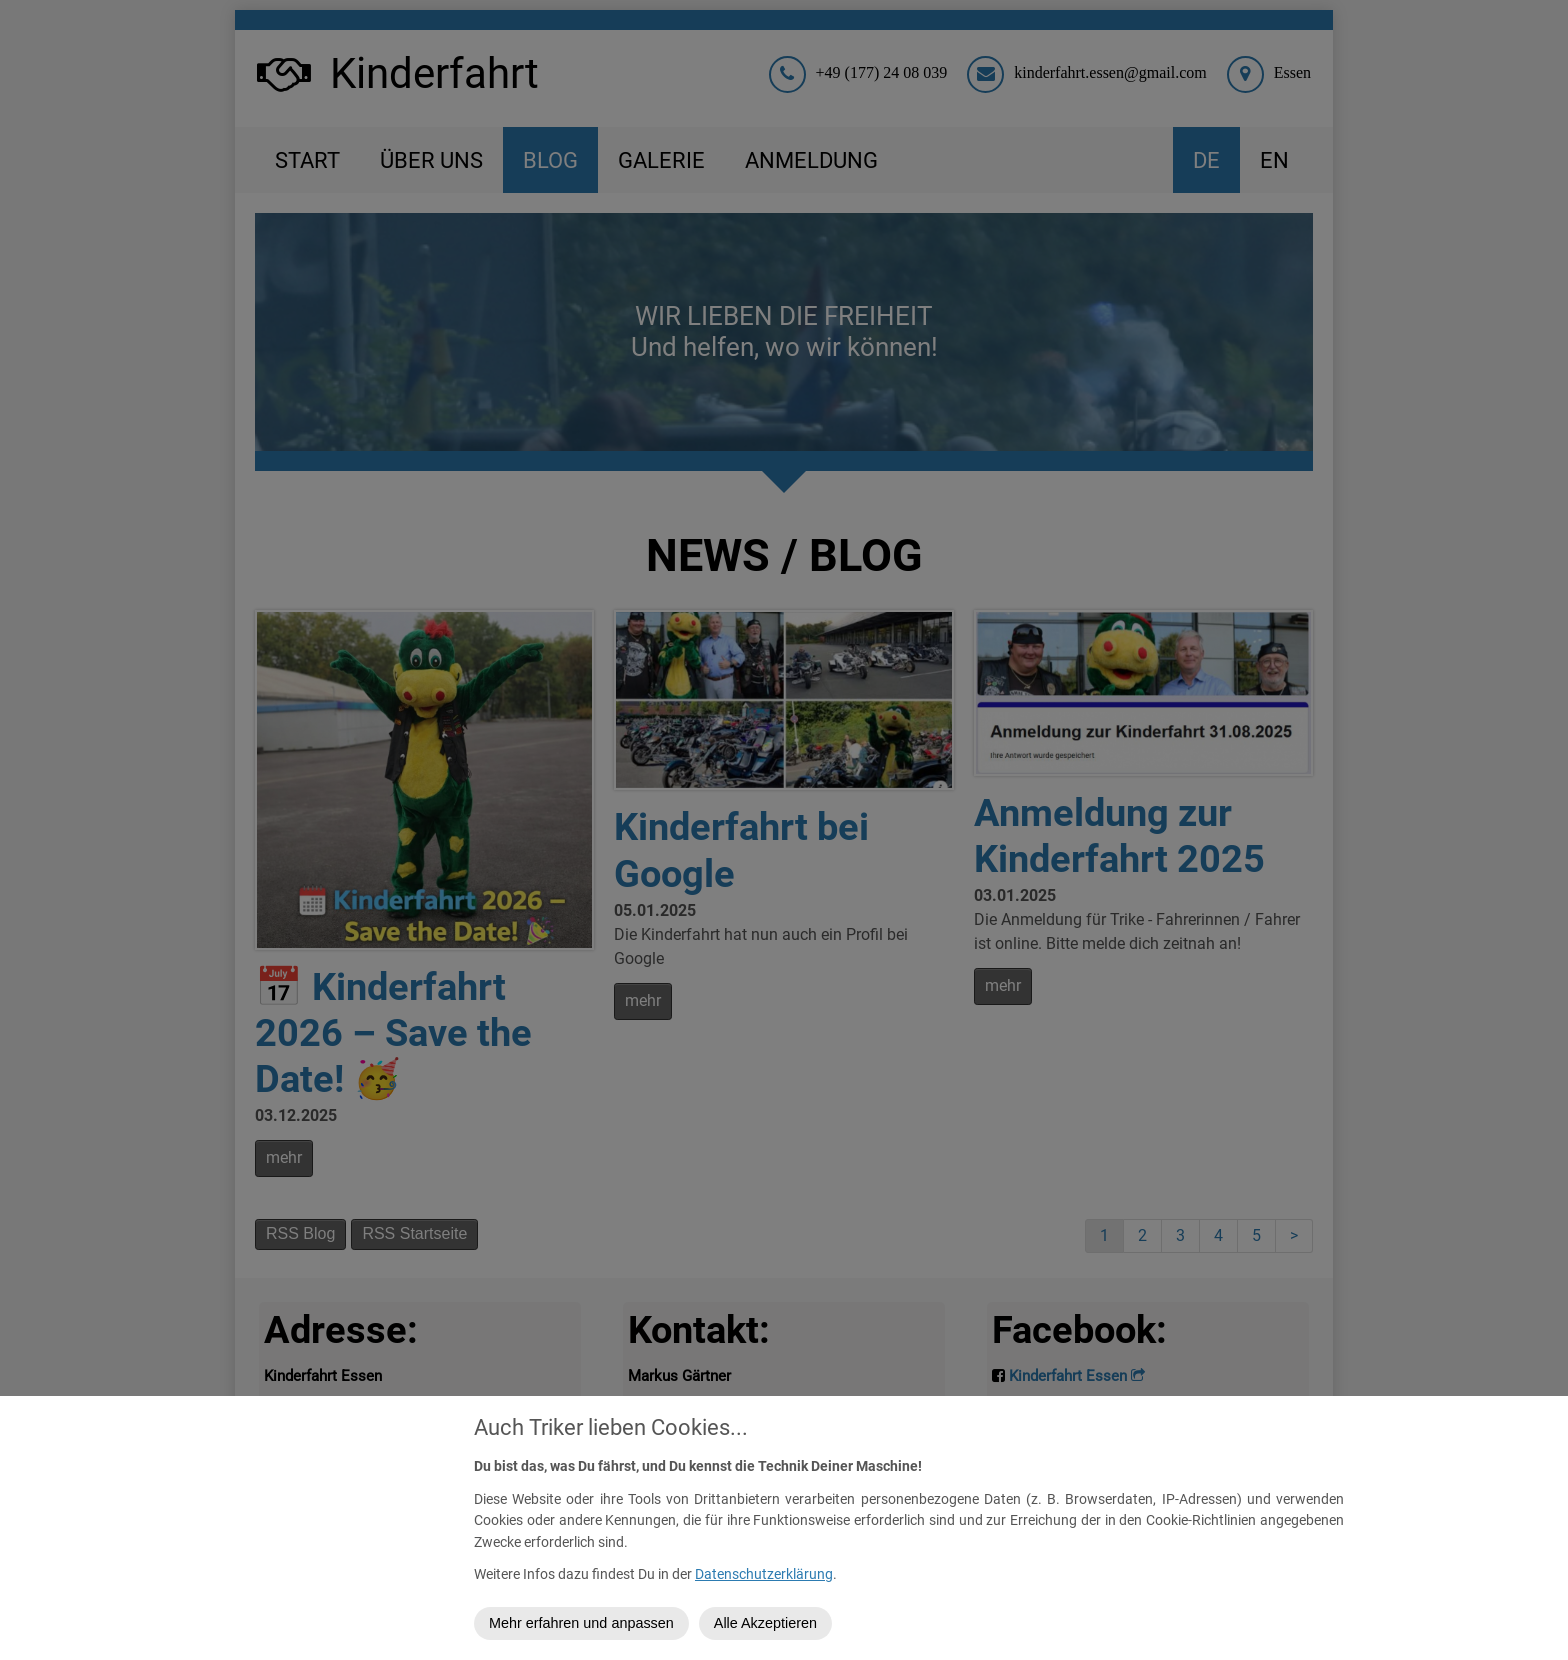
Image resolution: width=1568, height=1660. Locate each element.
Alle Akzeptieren (765, 1623)
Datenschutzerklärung (764, 1574)
